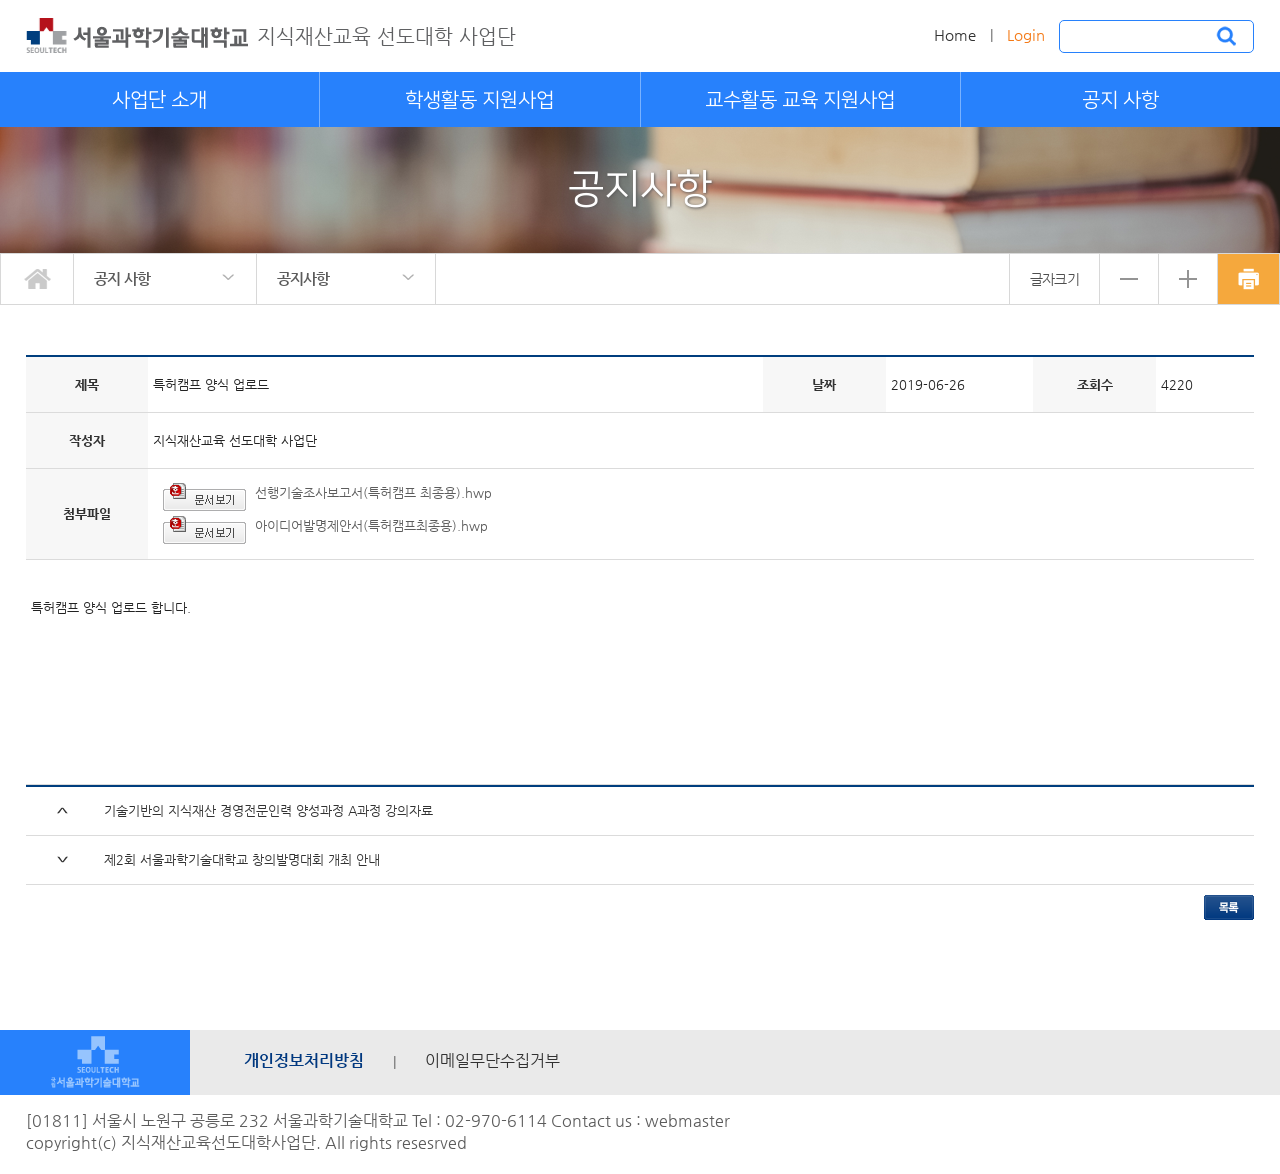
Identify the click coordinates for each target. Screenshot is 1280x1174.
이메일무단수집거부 (492, 1060)
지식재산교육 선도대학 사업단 (386, 36)
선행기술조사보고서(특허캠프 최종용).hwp (373, 492)
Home (955, 34)
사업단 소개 (159, 100)
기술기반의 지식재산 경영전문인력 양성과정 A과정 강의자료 (268, 810)
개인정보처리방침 (304, 1060)
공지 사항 (1120, 100)
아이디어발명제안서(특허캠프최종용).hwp (371, 525)
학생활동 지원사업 (479, 100)
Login (1026, 34)
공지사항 (303, 278)
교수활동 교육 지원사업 (800, 100)
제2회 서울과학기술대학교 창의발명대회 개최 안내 (242, 859)
